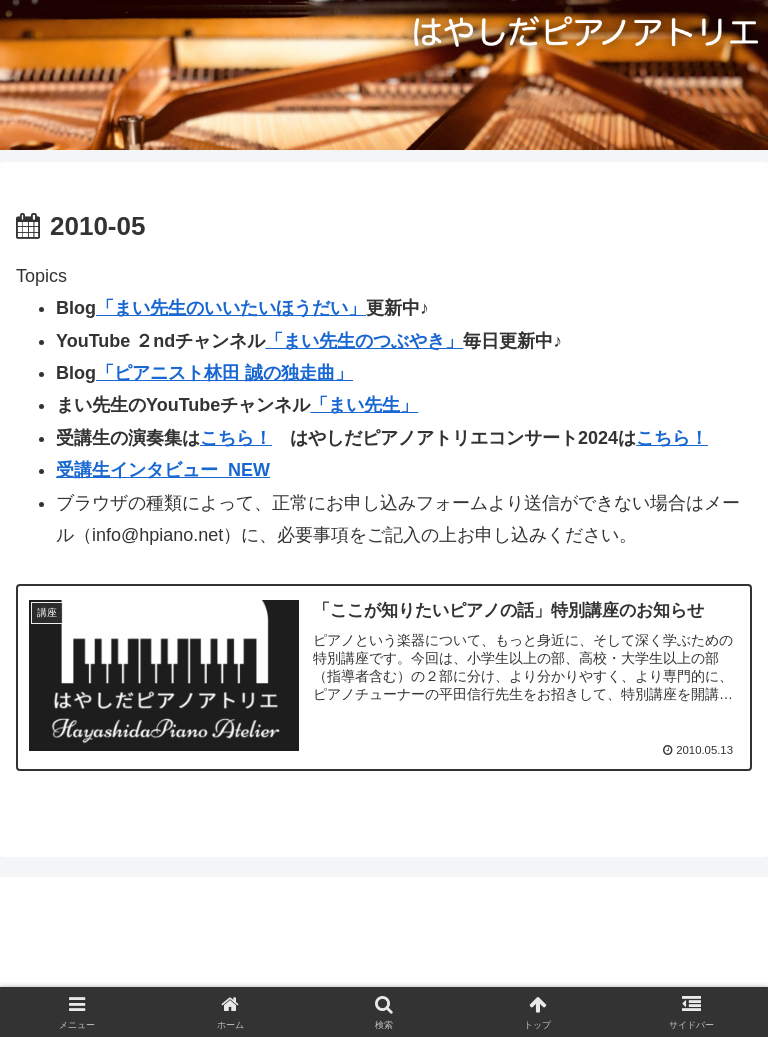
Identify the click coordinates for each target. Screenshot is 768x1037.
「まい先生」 (364, 405)
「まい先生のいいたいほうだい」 (231, 308)
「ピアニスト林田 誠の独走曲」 (224, 373)
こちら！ (236, 438)
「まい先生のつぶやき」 (364, 341)
